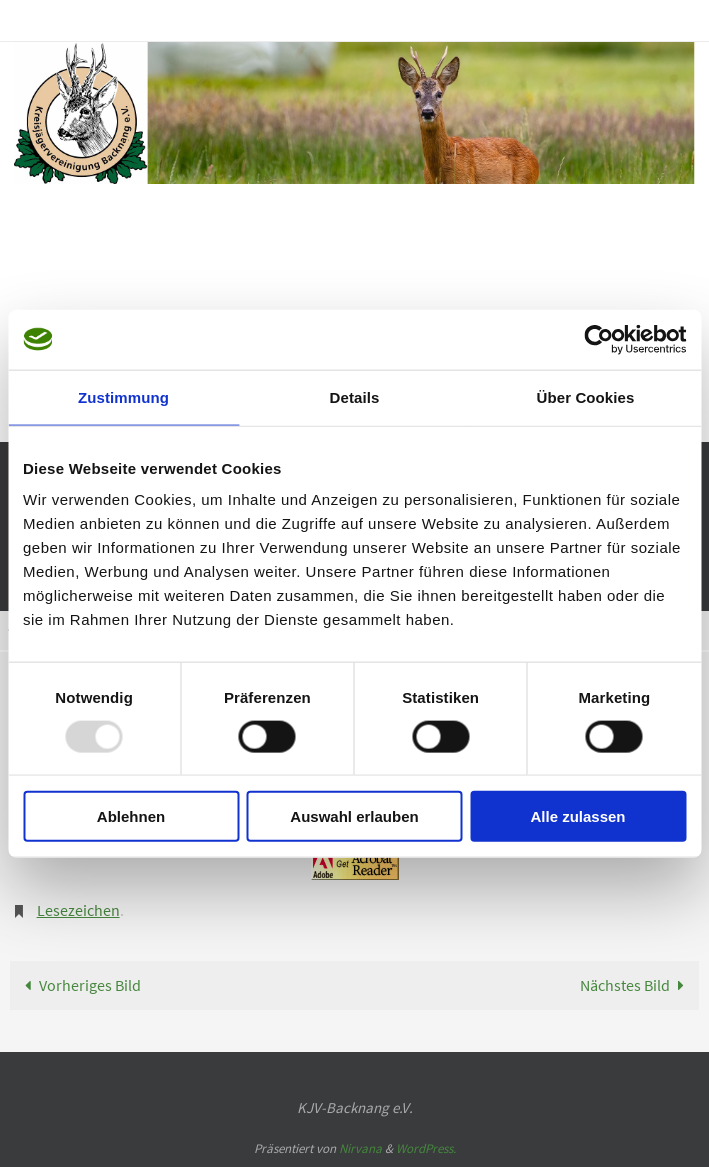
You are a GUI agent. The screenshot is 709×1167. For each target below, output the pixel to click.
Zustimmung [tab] (123, 396)
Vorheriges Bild (79, 985)
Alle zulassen (577, 816)
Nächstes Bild (636, 985)
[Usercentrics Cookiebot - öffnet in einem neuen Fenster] (598, 339)
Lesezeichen (78, 910)
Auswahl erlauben (354, 816)
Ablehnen (131, 816)
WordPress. (426, 1148)
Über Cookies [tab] (586, 396)
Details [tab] (355, 396)
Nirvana (360, 1148)
